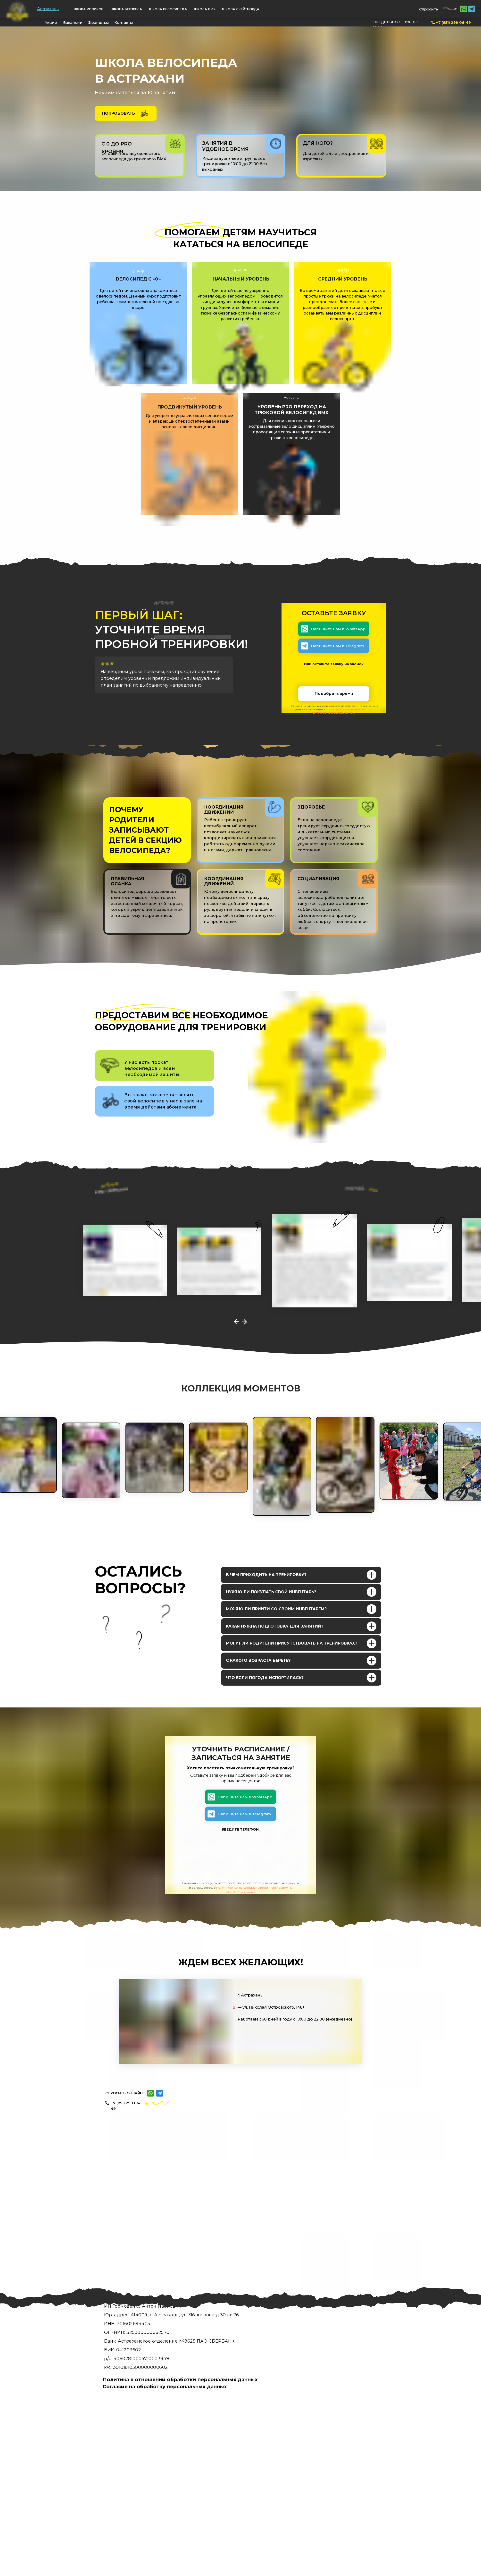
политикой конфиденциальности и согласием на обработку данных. (343, 711)
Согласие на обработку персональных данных (165, 2386)
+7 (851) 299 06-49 (453, 22)
